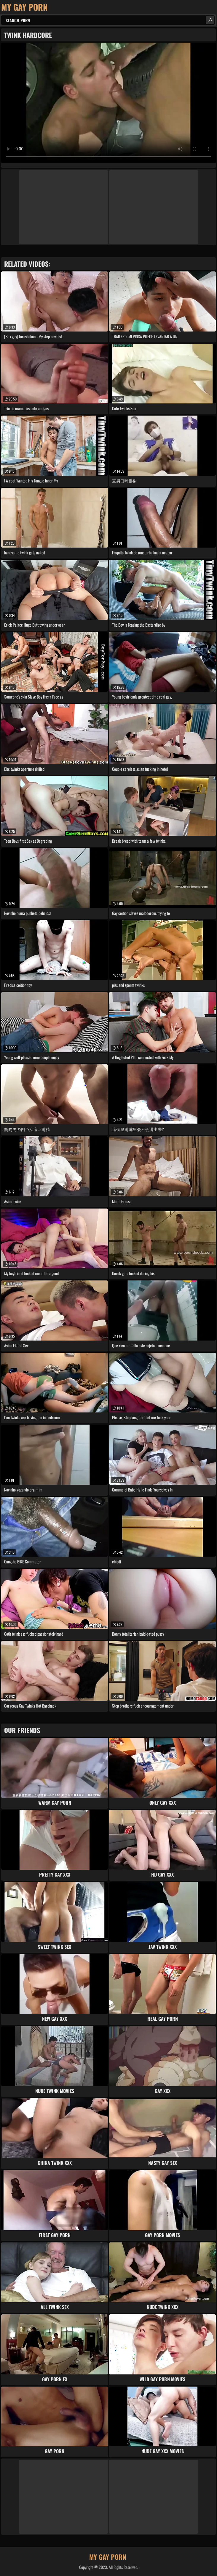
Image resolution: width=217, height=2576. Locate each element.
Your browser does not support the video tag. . (108, 103)
